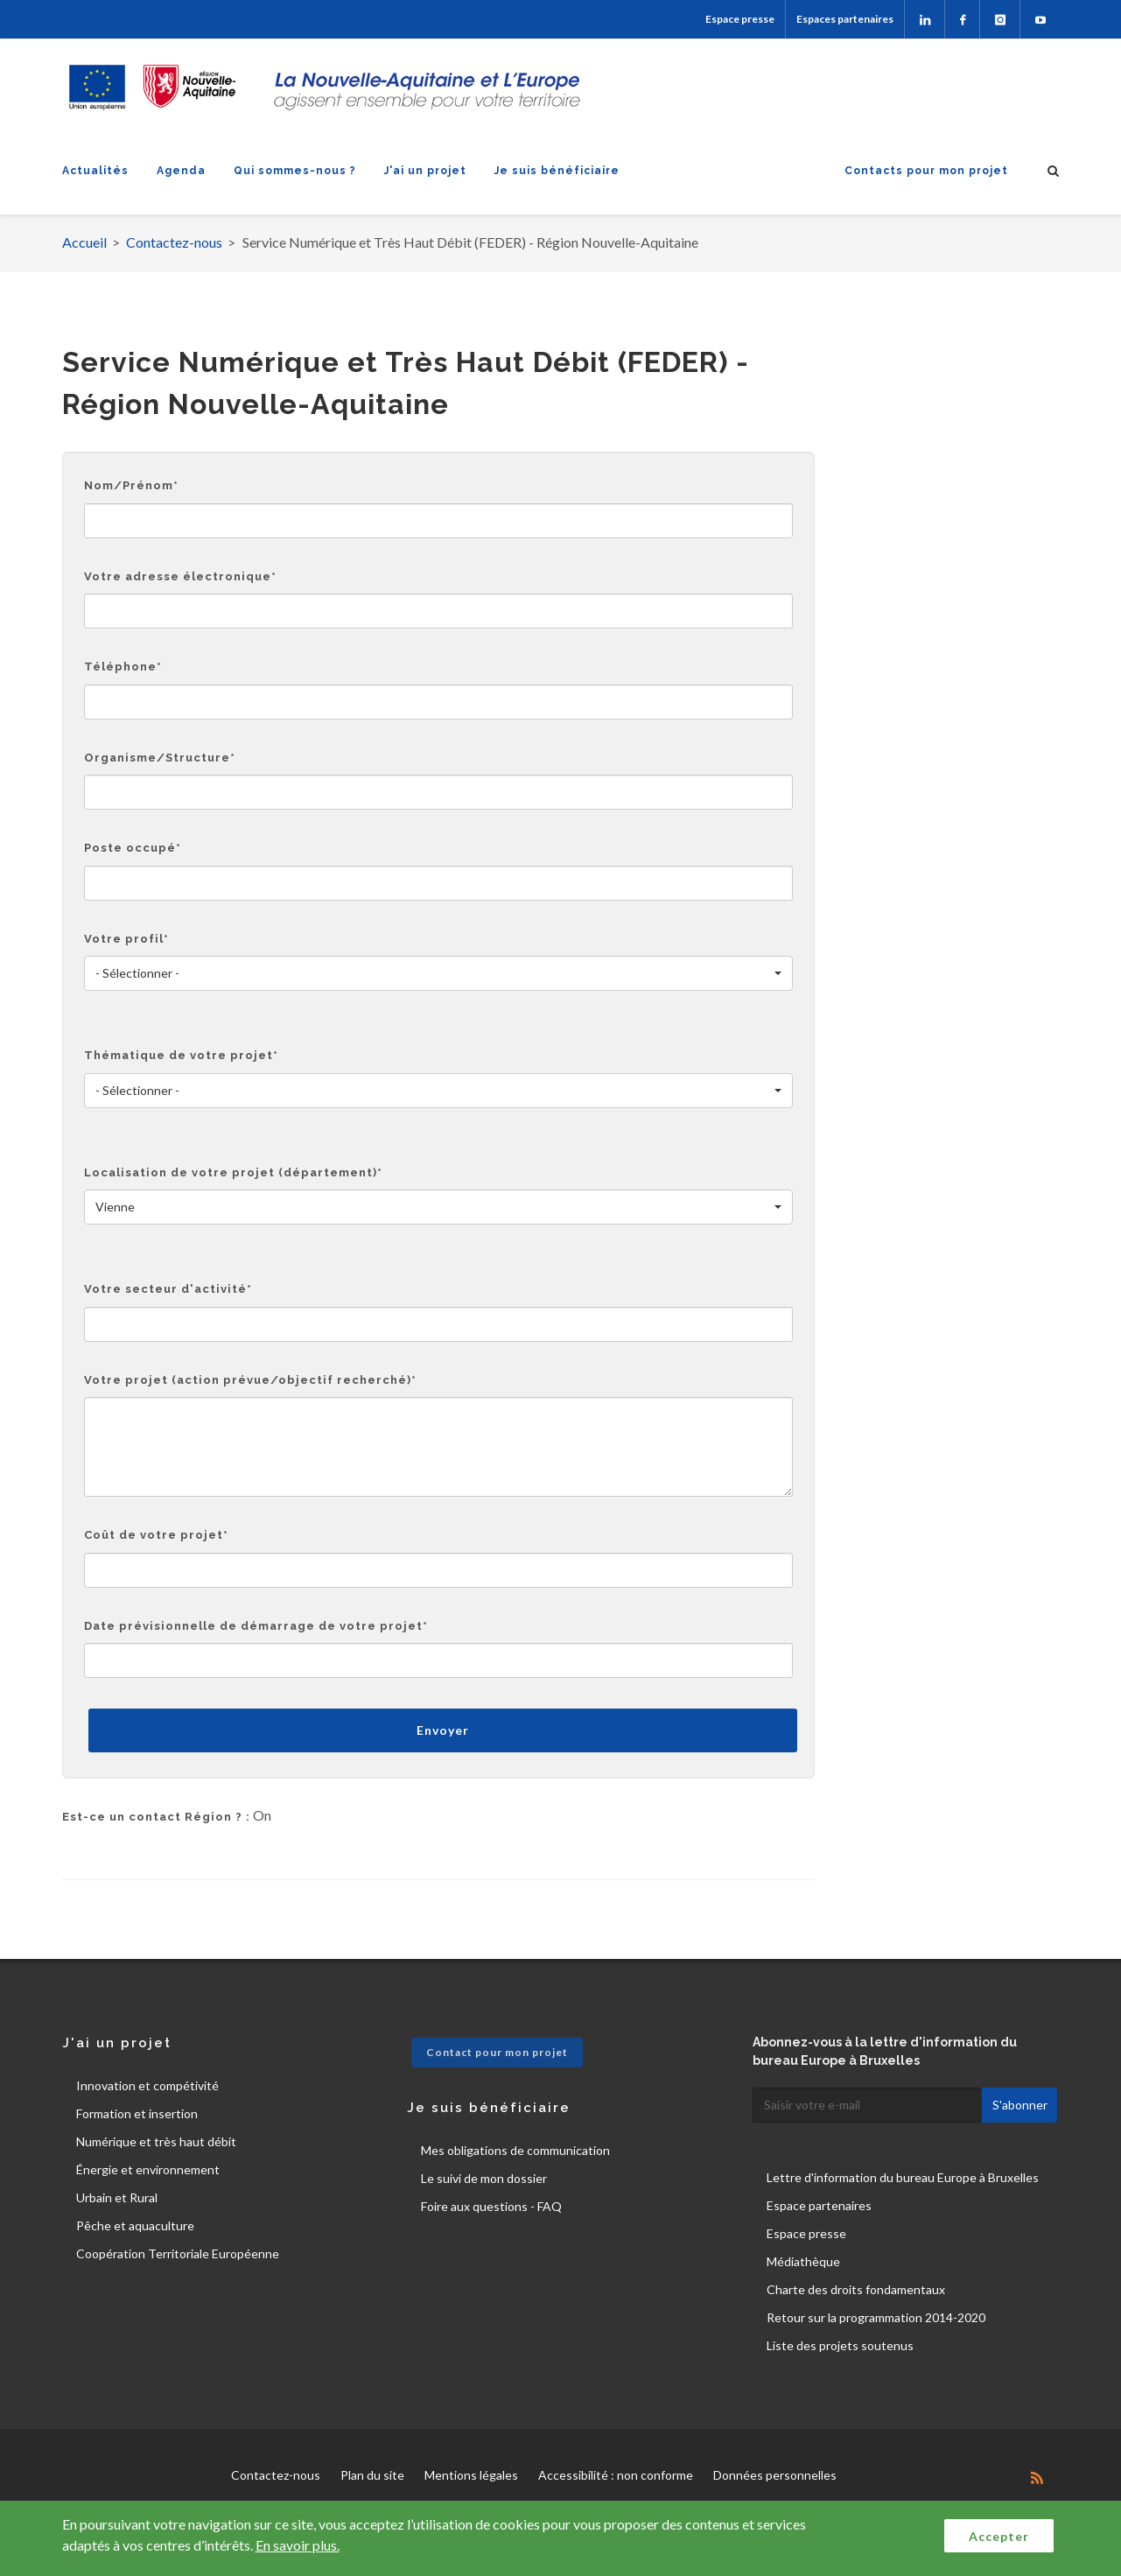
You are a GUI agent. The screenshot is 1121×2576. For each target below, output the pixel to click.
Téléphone (123, 666)
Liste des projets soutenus (840, 2345)
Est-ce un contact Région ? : (156, 1816)
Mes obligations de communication (515, 2150)
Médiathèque (803, 2261)
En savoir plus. (298, 2545)
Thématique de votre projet (181, 1055)
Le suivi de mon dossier (484, 2178)
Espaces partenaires (844, 18)
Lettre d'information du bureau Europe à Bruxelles (903, 2177)
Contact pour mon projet (497, 2052)
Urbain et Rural (117, 2197)
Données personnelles (775, 2474)
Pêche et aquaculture (135, 2225)
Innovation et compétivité (147, 2085)
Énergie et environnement (148, 2169)
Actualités (95, 171)
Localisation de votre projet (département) (233, 1172)
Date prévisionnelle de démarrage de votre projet (256, 1625)
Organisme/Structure (159, 757)
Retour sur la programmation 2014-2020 (876, 2317)
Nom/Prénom (131, 485)
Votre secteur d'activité (168, 1288)
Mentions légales (471, 2474)
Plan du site (372, 2474)
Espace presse (739, 18)
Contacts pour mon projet (926, 171)
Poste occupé (132, 847)
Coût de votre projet (156, 1534)
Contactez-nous (174, 242)
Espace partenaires (819, 2205)
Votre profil (126, 938)
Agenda (181, 171)
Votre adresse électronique (180, 576)
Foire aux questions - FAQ (491, 2206)
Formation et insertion (137, 2113)
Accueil (84, 242)
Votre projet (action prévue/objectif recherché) (250, 1379)
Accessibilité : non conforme (615, 2474)
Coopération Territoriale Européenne (177, 2253)
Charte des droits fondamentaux (856, 2289)
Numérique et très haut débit (156, 2141)
